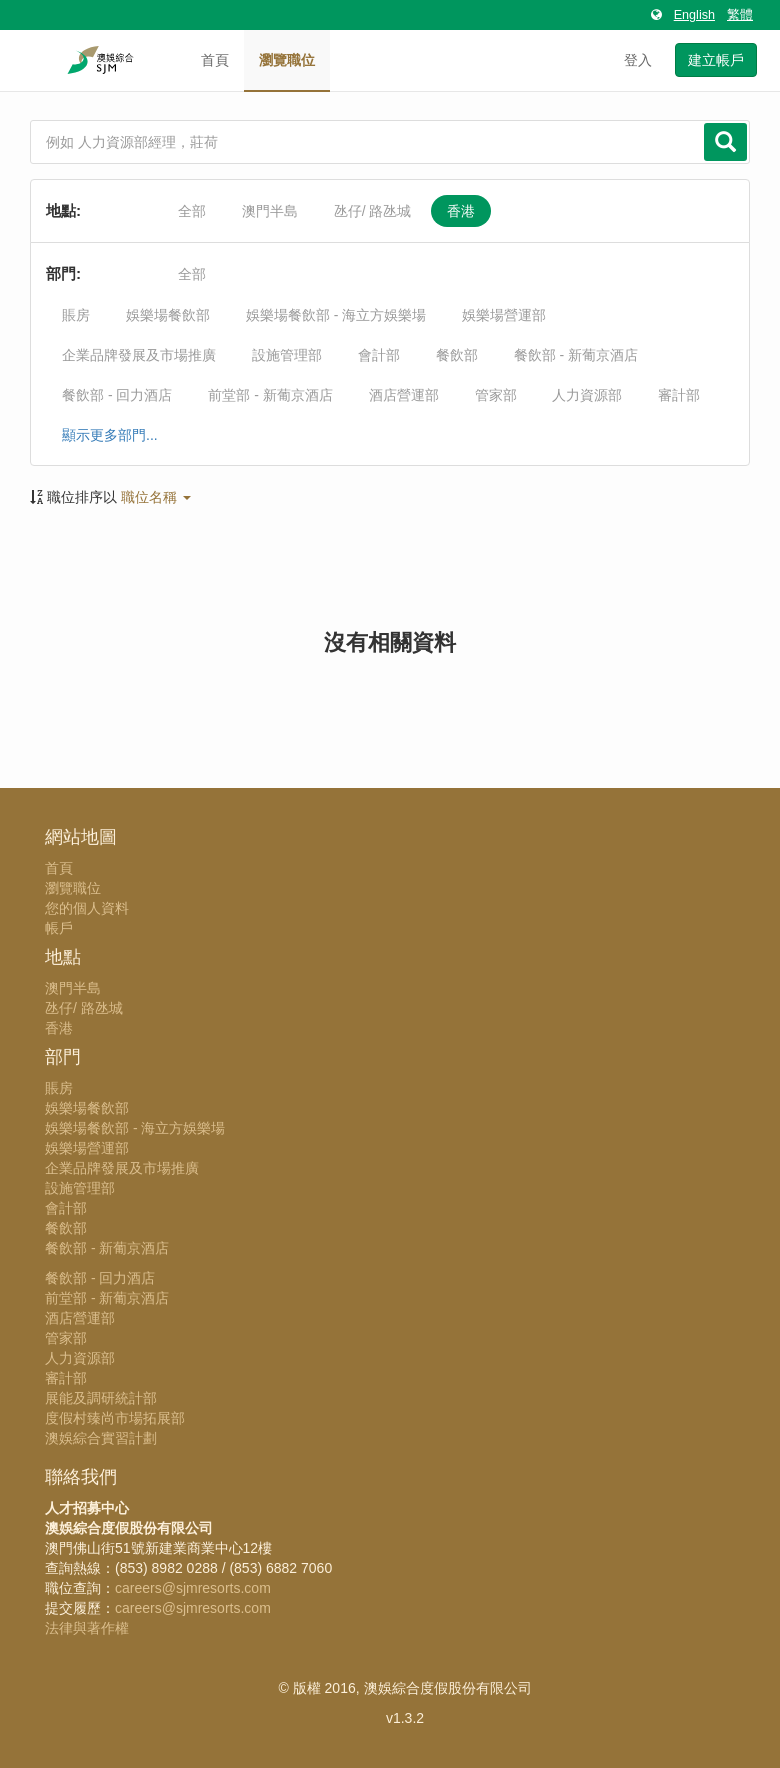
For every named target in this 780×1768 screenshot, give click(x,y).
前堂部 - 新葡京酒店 (270, 395)
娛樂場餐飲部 (168, 315)
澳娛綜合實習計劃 (101, 1438)
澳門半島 (270, 211)
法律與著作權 (87, 1628)
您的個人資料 (87, 908)
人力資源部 (587, 395)
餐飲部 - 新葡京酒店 (576, 355)
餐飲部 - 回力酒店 (117, 395)
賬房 (76, 315)
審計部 (679, 395)
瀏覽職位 (287, 60)
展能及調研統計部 (101, 1398)
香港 (461, 211)
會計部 (379, 355)
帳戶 (59, 928)
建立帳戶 (716, 60)
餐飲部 (457, 355)
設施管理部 (287, 355)
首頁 (215, 60)
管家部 (496, 395)
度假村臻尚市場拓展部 (115, 1418)
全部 (192, 211)
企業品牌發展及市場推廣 (139, 355)
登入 (638, 60)
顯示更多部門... (110, 435)
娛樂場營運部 (504, 315)
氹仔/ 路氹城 (373, 211)
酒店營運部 (404, 395)
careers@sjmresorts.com (193, 1588)
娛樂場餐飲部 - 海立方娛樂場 (336, 315)
